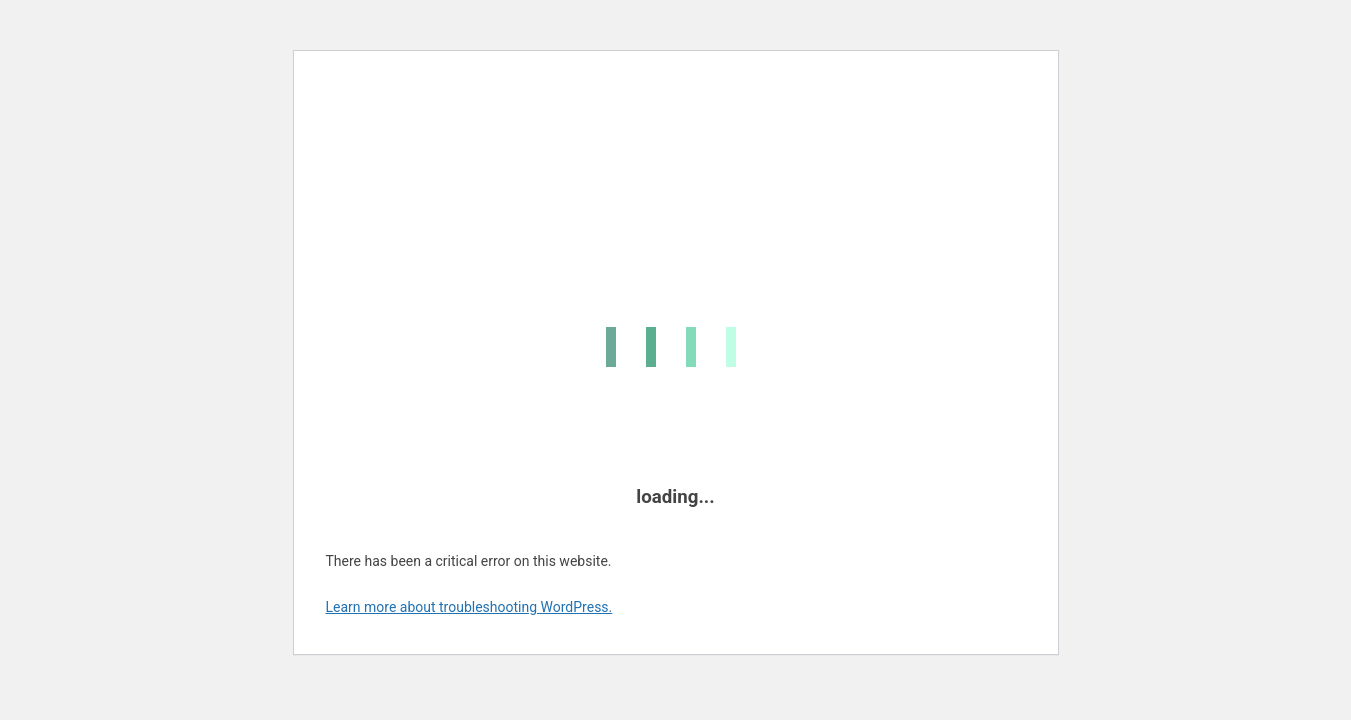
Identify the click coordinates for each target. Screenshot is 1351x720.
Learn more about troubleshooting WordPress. (469, 607)
